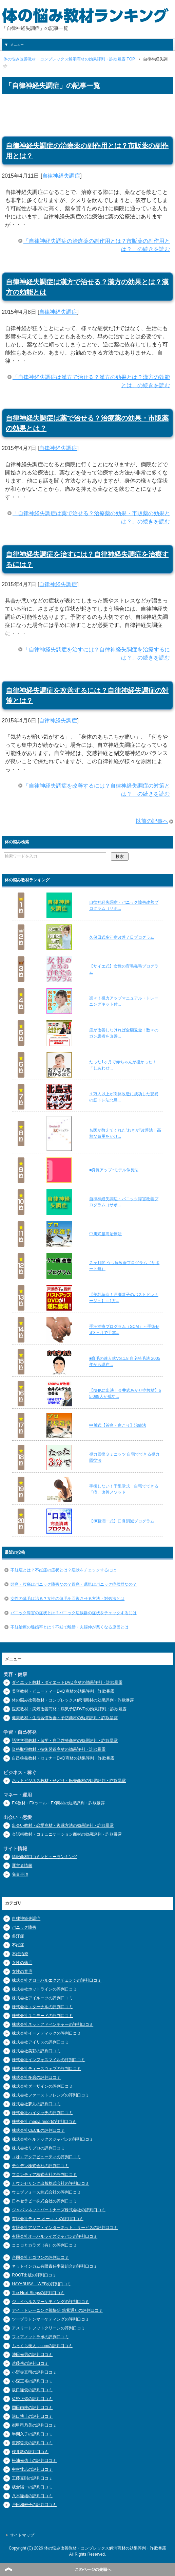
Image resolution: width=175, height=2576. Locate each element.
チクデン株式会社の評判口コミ (40, 2165)
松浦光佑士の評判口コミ (34, 2460)
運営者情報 (22, 1865)
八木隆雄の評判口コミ (32, 2495)
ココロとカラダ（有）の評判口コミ (44, 2245)
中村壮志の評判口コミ (32, 2469)
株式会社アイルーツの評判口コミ (42, 1998)
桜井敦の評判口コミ (30, 2451)
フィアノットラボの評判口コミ (40, 2337)
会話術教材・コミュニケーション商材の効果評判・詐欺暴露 (67, 1834)
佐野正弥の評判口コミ (32, 2398)
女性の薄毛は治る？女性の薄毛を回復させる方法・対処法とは (67, 1598)
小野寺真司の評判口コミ (34, 2372)
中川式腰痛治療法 (105, 1233)
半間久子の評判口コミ (32, 2434)
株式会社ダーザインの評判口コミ (42, 2086)
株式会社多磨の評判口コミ (36, 2077)
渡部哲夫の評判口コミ (32, 2442)
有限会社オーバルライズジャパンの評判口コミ (54, 2236)
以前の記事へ (152, 821)
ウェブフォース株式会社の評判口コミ (46, 2192)
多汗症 (18, 1936)
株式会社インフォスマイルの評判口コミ (48, 2059)
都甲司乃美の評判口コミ (34, 2425)
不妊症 (18, 1945)
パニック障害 (24, 1927)
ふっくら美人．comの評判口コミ (42, 2345)
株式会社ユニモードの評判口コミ (42, 2015)
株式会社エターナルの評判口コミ (42, 2006)
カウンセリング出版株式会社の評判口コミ (50, 2183)
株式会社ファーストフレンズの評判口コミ (50, 2095)
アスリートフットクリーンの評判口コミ (48, 2328)
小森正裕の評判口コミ (32, 2381)
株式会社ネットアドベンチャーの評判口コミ (52, 2024)
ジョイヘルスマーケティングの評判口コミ (50, 2301)
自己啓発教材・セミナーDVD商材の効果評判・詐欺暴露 (63, 1758)
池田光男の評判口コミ (32, 2354)
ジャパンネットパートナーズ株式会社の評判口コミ (58, 2210)
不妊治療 (20, 1953)
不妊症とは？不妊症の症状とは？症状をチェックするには (63, 1570)
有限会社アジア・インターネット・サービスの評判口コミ (65, 2227)
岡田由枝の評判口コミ (32, 2407)
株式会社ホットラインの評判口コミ (44, 1989)
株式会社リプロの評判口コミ (38, 2148)
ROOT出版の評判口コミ (34, 2275)
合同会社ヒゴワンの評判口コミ (40, 2257)
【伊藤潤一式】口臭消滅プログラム (121, 1521)
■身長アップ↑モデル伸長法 (113, 1170)
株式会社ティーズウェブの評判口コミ (46, 2068)
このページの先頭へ (93, 2569)
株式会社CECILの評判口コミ (38, 2130)
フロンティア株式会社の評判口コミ (44, 2174)
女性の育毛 (22, 1971)
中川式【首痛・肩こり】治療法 (117, 1425)
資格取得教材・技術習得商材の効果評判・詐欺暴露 (58, 1749)
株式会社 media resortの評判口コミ (44, 2121)
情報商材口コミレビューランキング (44, 1856)
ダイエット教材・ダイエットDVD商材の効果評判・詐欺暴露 (67, 1682)
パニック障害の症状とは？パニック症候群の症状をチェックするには (74, 1612)
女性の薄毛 (22, 1962)
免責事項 (20, 1874)
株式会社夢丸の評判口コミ (36, 2104)
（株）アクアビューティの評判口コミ (46, 2157)
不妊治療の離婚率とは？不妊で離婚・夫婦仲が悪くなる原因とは (70, 1627)
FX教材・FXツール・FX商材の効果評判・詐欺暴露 (58, 1803)
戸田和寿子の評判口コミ (34, 2504)
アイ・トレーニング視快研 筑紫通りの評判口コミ (57, 2310)
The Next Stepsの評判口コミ (38, 2292)
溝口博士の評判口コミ (32, 2416)
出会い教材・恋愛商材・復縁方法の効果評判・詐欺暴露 (63, 1825)
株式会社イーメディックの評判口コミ (46, 2033)
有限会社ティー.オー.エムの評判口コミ (47, 2218)
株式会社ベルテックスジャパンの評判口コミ (52, 2139)
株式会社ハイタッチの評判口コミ (42, 2112)
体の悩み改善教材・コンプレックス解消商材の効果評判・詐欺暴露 (73, 1700)
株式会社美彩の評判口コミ (36, 2051)
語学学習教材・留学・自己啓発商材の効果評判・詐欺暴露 (65, 1740)
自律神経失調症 (61, 176)
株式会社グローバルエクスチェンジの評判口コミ (56, 1980)
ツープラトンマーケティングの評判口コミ (50, 2319)
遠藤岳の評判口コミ (30, 2363)
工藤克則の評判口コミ (32, 2478)
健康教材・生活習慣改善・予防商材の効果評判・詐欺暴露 (65, 1717)
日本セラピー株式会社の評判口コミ (44, 2201)
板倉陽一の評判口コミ (32, 2487)
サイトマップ (22, 2535)
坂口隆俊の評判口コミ (32, 2390)
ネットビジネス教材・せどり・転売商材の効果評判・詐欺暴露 (69, 1780)
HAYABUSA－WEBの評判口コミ (41, 2284)
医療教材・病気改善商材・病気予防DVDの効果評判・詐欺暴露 (69, 1709)
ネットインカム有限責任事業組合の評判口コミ (54, 2266)
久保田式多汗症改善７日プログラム (121, 937)
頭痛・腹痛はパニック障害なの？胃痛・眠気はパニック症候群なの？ (74, 1584)
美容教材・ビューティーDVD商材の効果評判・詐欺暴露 (63, 1691)
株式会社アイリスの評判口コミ (40, 2042)
